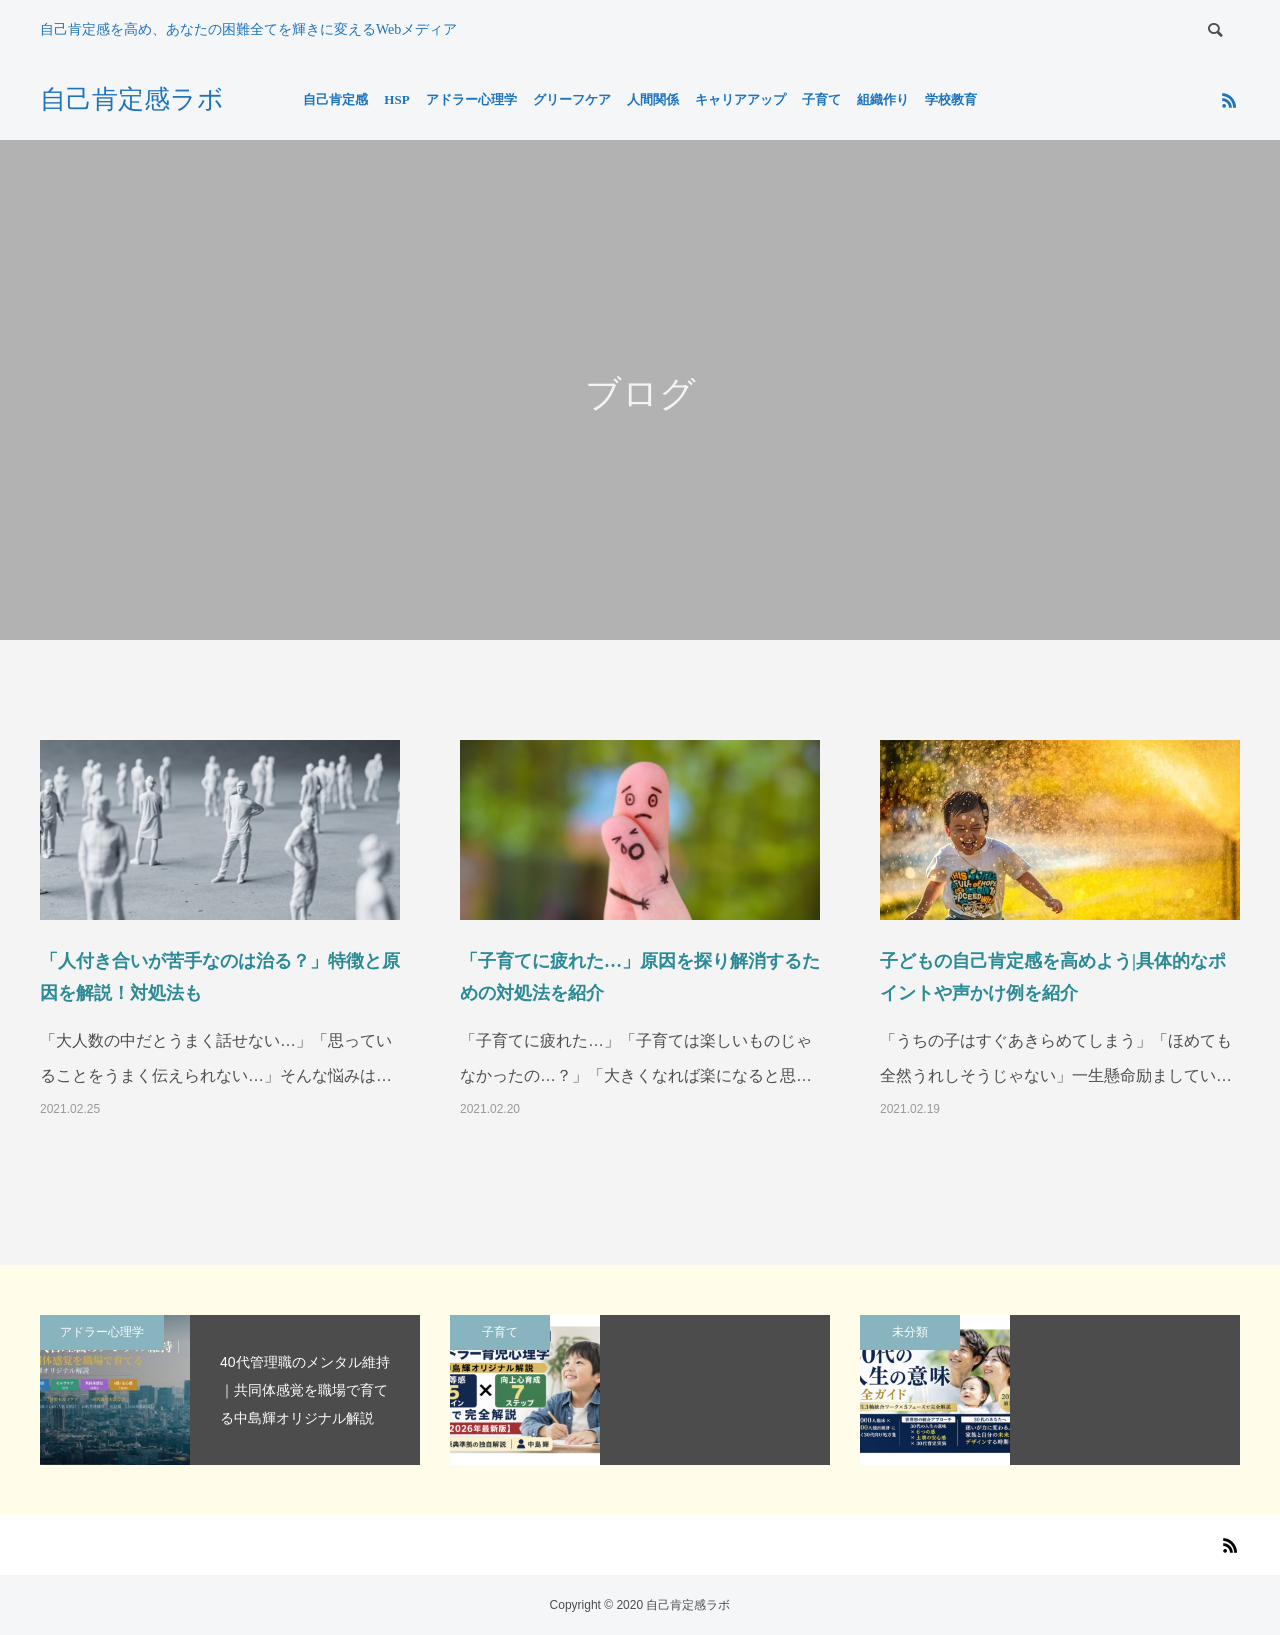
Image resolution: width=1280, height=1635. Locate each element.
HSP (396, 99)
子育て (821, 99)
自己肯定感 (335, 99)
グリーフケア (572, 99)
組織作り (883, 99)
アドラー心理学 (471, 99)
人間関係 (653, 99)
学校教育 (951, 99)
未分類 (910, 1332)
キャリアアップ (740, 99)
